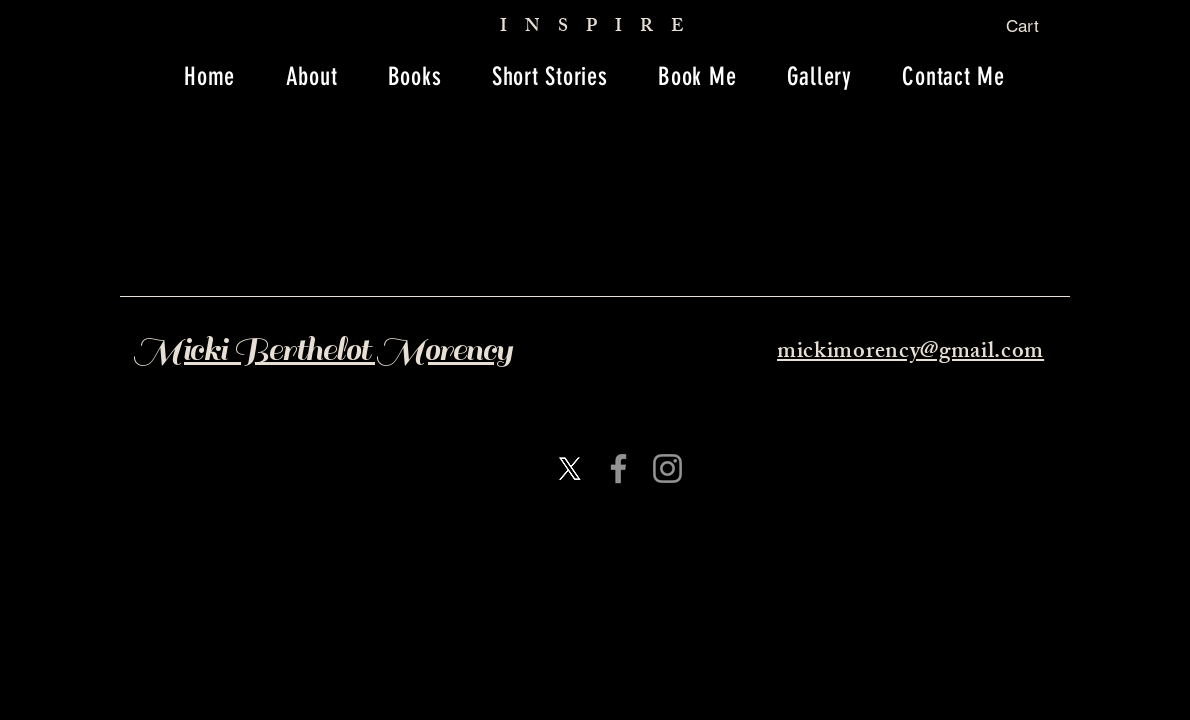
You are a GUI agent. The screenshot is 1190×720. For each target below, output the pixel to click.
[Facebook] (618, 468)
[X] (569, 468)
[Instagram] (667, 468)
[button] (1037, 26)
